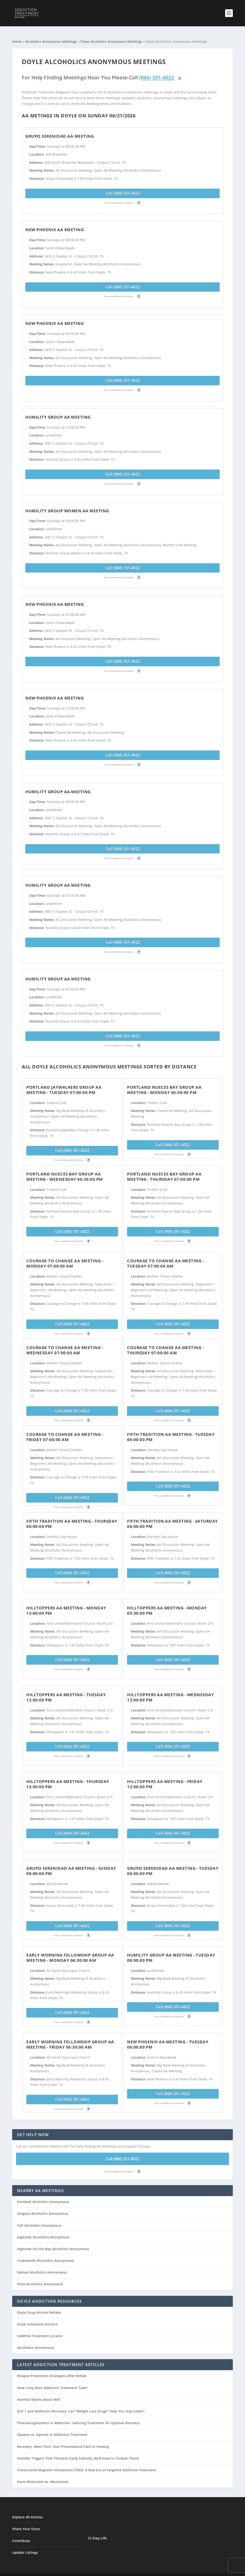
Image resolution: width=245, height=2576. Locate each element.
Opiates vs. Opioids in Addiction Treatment (52, 2427)
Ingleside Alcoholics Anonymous (43, 2229)
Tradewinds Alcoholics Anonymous (45, 2253)
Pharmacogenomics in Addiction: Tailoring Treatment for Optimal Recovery (78, 2415)
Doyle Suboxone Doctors (37, 2316)
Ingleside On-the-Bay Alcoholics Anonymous (53, 2241)
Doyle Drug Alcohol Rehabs (39, 2305)
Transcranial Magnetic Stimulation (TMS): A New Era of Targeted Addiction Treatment (86, 2462)
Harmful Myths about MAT (39, 2392)
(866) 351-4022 (156, 69)
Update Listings (25, 2545)
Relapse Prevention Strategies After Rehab (51, 2368)
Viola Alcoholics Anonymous (40, 2276)
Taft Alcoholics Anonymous (39, 2217)
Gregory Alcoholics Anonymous (42, 2206)
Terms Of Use (185, 2570)
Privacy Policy (161, 2570)
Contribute (21, 2533)
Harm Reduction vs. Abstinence (42, 2474)
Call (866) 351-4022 (123, 185)
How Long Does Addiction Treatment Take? (52, 2380)
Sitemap (205, 2570)
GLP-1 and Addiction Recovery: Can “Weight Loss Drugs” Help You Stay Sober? (81, 2403)
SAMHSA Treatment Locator (40, 2328)
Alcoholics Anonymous (35, 2340)
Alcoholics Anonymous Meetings (51, 34)
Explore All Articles (27, 2509)
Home (17, 34)
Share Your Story (26, 2521)
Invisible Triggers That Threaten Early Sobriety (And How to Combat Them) (78, 2450)
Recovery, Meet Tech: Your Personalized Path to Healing (63, 2439)
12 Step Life (97, 2530)
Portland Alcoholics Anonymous (43, 2194)
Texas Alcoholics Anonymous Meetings (111, 34)
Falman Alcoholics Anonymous (42, 2264)
